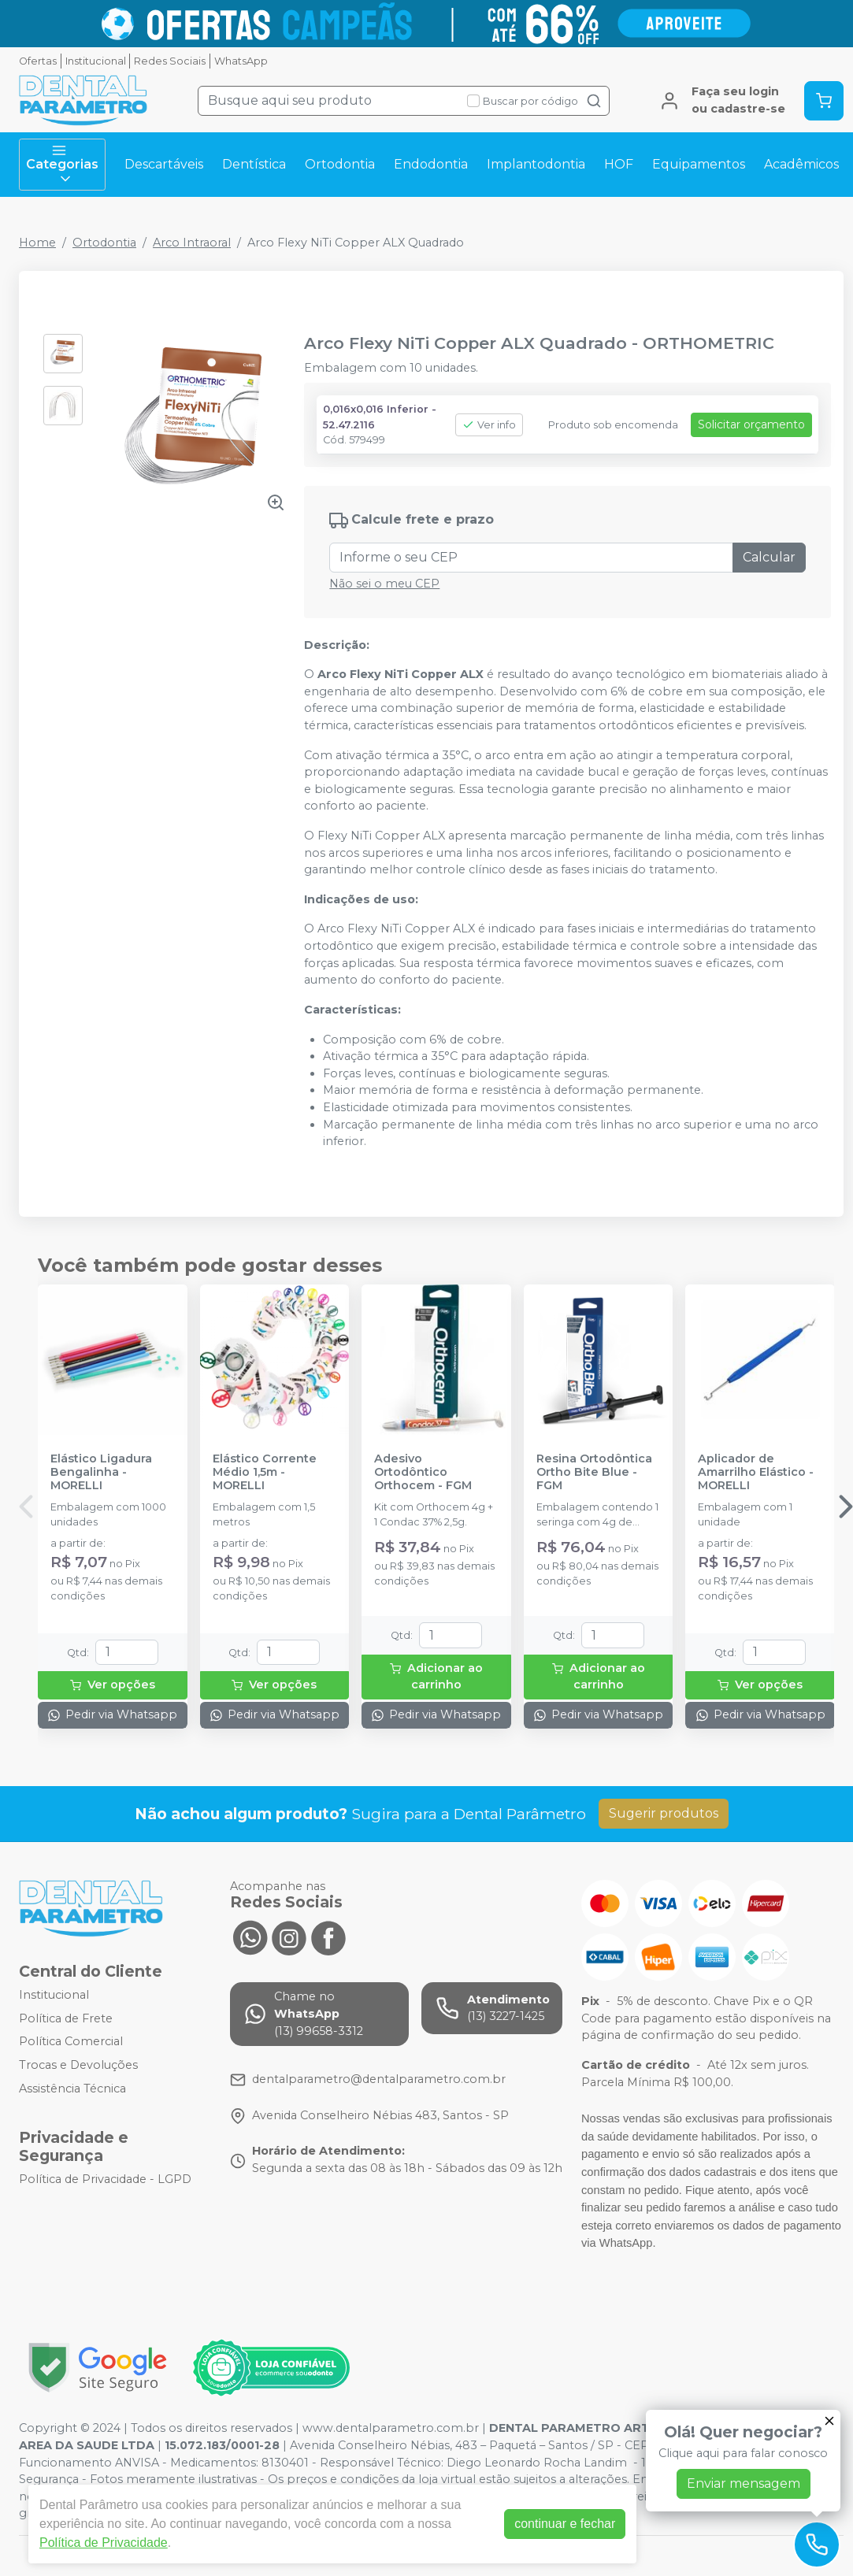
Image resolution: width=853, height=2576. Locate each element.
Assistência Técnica (72, 2088)
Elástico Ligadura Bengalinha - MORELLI (101, 1472)
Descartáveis (163, 164)
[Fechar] (829, 2421)
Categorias (62, 165)
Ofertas (38, 61)
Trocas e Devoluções (78, 2065)
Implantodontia (536, 164)
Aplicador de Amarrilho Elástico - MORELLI (756, 1472)
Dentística (254, 164)
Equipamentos (698, 164)
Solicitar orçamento (751, 424)
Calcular (769, 557)
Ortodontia (340, 164)
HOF (618, 164)
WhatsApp (241, 61)
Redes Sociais (170, 61)
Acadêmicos (801, 164)
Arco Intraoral (192, 242)
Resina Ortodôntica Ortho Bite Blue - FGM (594, 1472)
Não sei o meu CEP (384, 583)
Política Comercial (71, 2042)
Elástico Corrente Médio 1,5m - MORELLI (265, 1472)
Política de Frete (66, 2018)
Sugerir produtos (663, 1813)
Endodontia (431, 164)
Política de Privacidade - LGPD (105, 2179)
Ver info (489, 425)
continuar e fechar (564, 2523)
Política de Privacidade (103, 2542)
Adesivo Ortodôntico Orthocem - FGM (423, 1472)
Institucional (95, 61)
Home (37, 242)
